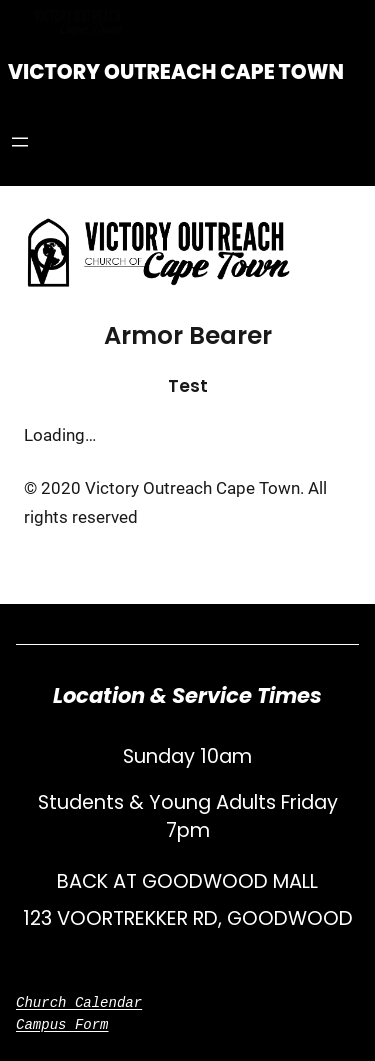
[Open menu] (20, 142)
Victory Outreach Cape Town (176, 72)
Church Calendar (79, 1002)
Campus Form (62, 1024)
